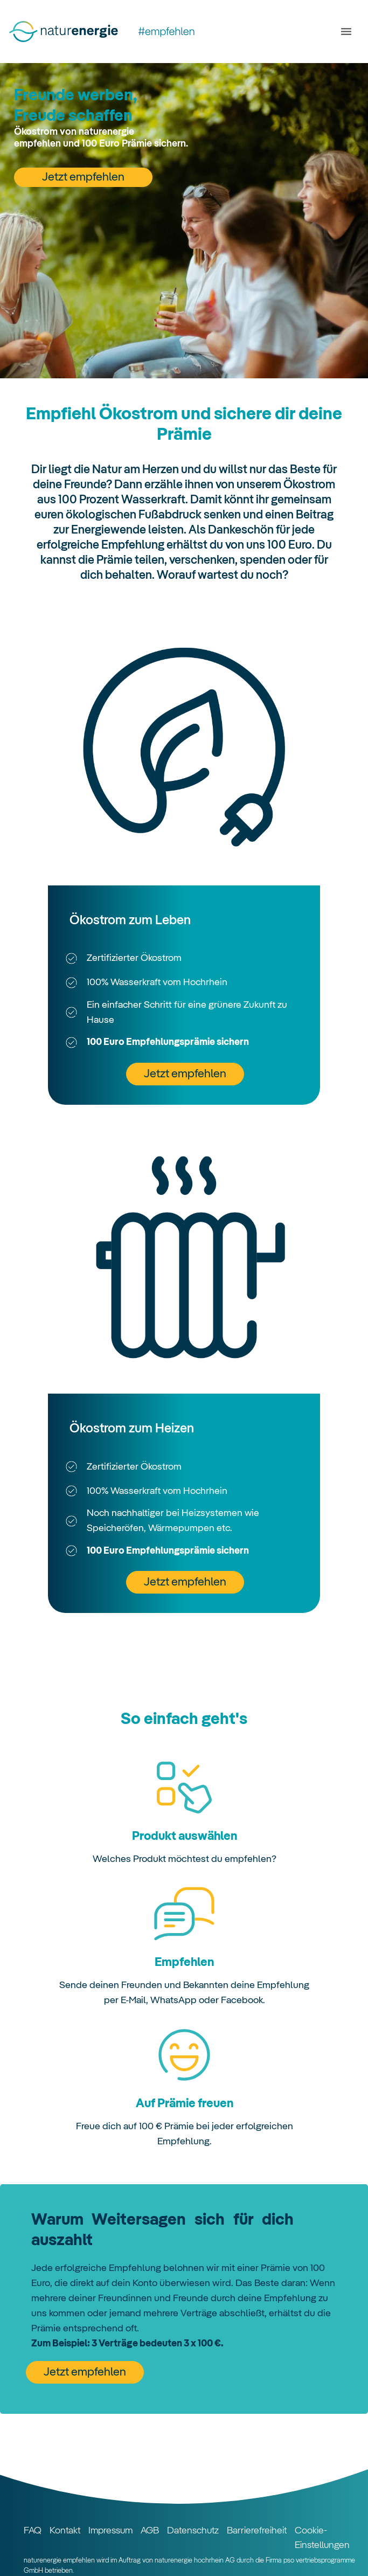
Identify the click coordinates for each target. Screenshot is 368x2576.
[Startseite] (107, 31)
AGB (150, 2531)
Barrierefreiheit (257, 2531)
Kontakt (65, 2531)
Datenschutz (193, 2531)
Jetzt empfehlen (83, 177)
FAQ (32, 2531)
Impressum (110, 2531)
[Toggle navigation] (344, 31)
